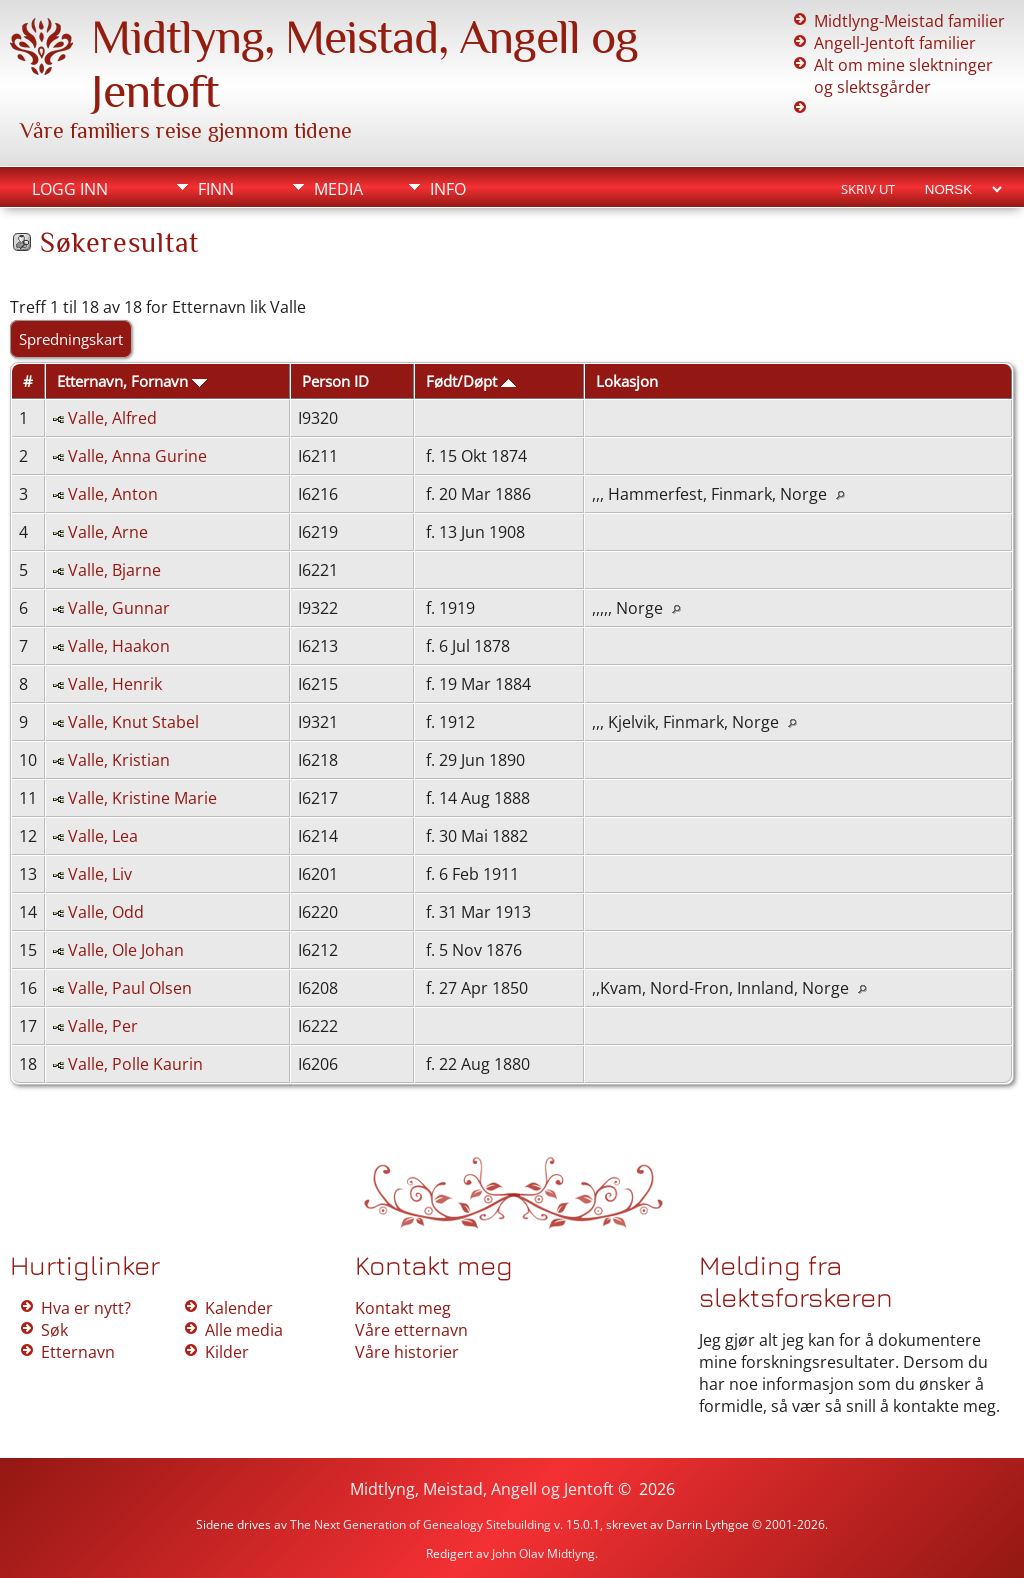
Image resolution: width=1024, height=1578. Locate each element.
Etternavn (78, 1352)
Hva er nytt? (86, 1308)
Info (448, 189)
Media (338, 189)
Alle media (244, 1330)
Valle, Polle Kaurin (135, 1064)
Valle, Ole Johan (126, 950)
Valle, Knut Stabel (133, 722)
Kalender (239, 1308)
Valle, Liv (100, 874)
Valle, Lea (103, 836)
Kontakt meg (403, 1308)
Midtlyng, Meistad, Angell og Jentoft (482, 1489)
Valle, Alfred (112, 418)
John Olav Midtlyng (543, 1553)
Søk (54, 1330)
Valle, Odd (106, 912)
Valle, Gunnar (119, 608)
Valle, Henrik (115, 684)
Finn (216, 189)
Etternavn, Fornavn (132, 381)
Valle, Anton (113, 494)
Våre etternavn (411, 1330)
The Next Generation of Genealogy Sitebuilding (420, 1524)
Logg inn (70, 189)
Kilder (227, 1352)
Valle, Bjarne (114, 570)
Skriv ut (868, 189)
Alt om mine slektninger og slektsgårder (903, 76)
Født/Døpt (471, 381)
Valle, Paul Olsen (130, 988)
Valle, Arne (108, 532)
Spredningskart (71, 339)
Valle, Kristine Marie (142, 798)
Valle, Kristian (119, 760)
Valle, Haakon (119, 646)
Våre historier (407, 1352)
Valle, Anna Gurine (137, 456)
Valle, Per (103, 1026)
